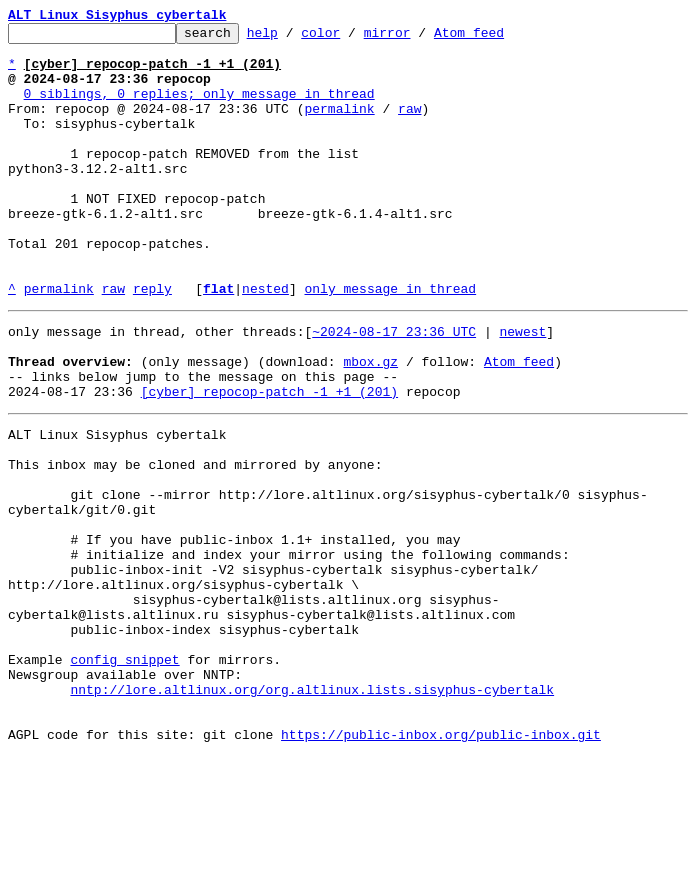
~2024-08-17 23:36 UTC (394, 388)
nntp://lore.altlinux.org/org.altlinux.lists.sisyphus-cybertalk (312, 812)
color (351, 38)
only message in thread (390, 342)
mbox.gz (370, 424)
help (293, 38)
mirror (418, 38)
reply (152, 342)
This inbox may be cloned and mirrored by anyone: (195, 542)
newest (522, 388)
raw (409, 126)
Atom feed (500, 38)
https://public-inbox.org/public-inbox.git (441, 866)
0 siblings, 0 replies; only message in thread (199, 108)
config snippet (124, 776)
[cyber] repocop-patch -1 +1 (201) (269, 460)
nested (265, 342)
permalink (339, 126)
